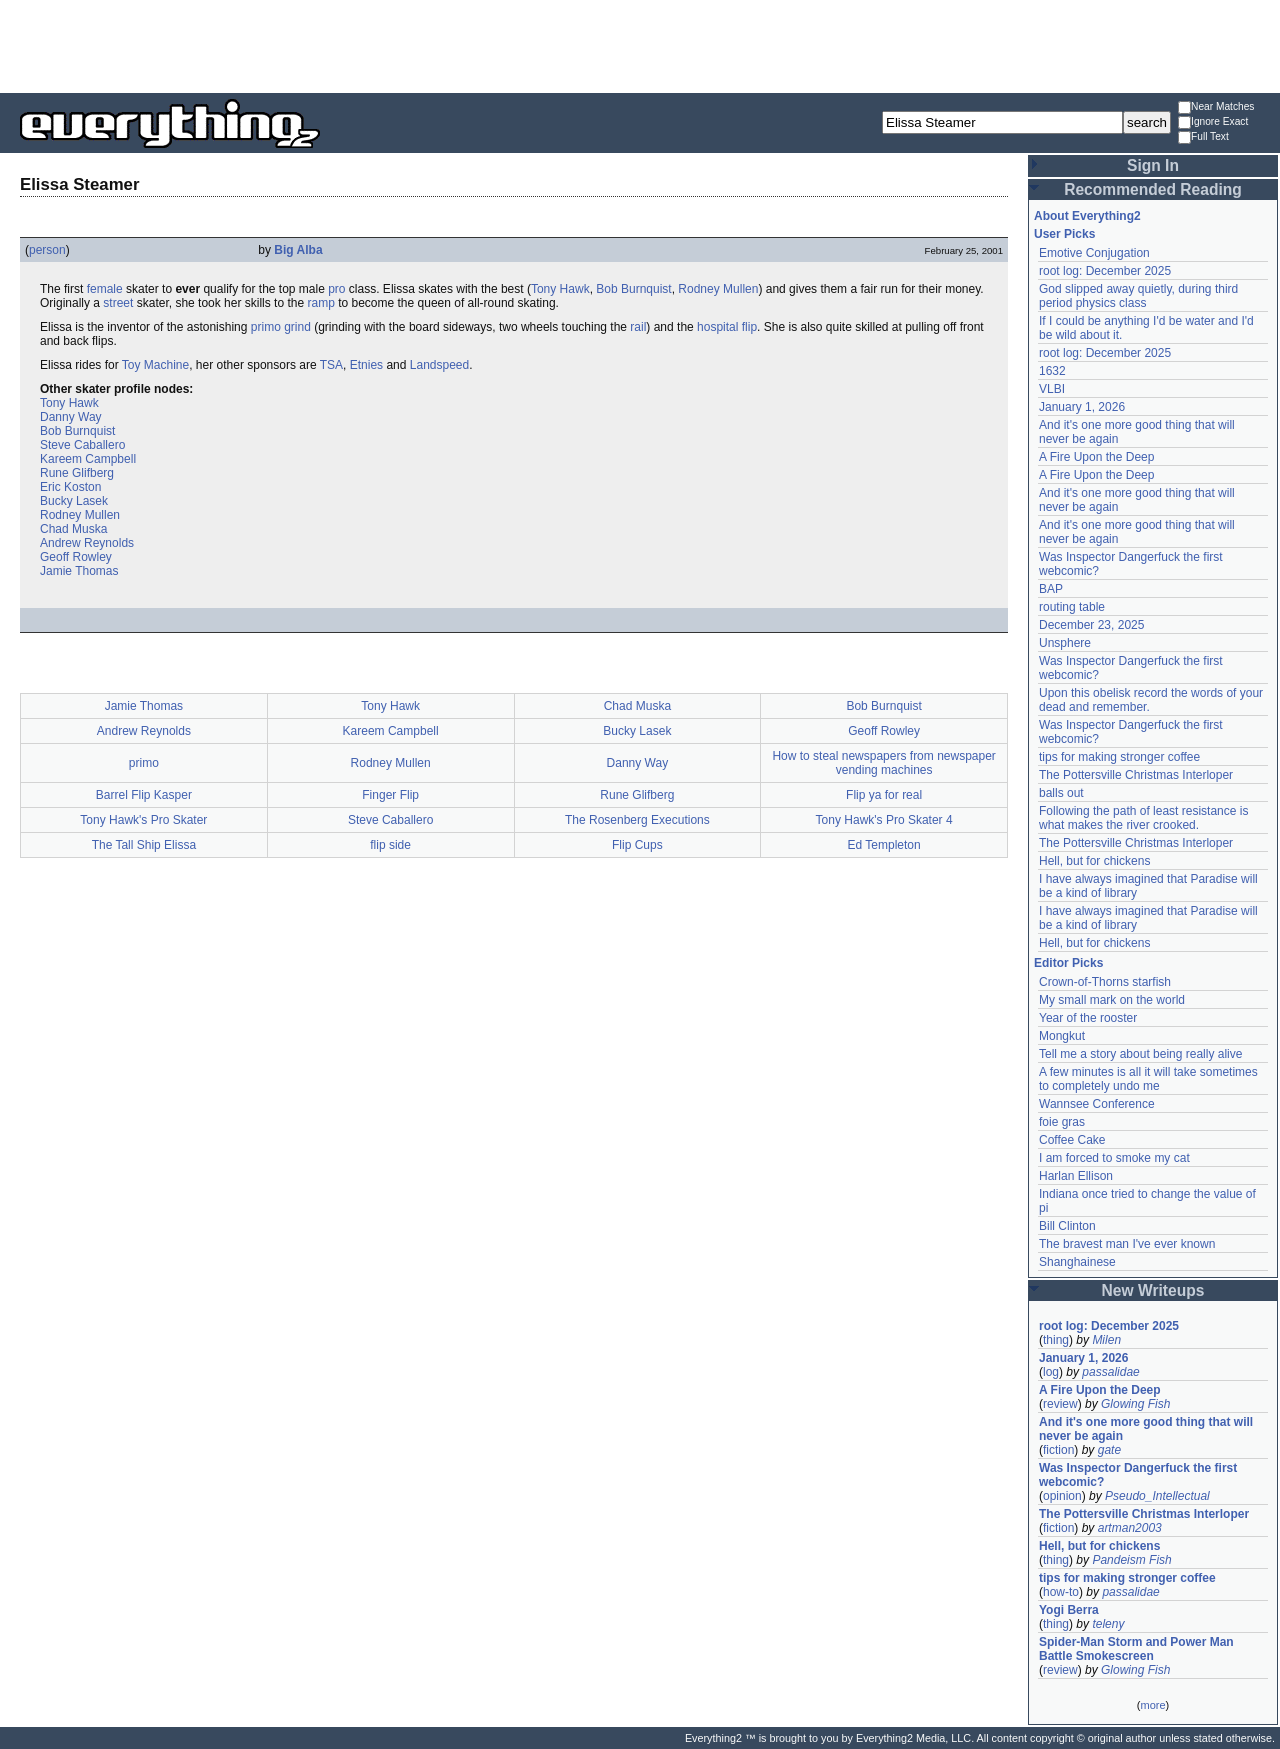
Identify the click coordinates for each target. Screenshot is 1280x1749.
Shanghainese (1077, 1262)
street (118, 303)
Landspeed (439, 365)
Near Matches (1216, 107)
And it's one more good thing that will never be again (1146, 1429)
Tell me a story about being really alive (1140, 1054)
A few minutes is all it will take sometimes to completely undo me (1148, 1079)
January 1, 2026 (1082, 407)
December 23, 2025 (1091, 625)
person (47, 250)
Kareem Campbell (88, 459)
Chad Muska (73, 529)
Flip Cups (637, 845)
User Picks (1064, 234)
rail (638, 327)
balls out (1061, 793)
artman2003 (1130, 1528)
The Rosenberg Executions (637, 820)
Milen (1106, 1340)
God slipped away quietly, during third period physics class (1138, 296)
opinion (1062, 1496)
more (1152, 1705)
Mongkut (1062, 1036)
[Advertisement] (640, 45)
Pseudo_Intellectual (1157, 1496)
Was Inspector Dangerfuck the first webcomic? (1138, 1475)
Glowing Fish (1135, 1404)
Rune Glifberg (77, 473)
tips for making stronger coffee (1119, 757)
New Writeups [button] (1153, 1290)
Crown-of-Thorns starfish (1105, 982)
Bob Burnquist (633, 289)
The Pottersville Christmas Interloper (1136, 775)
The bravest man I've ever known (1127, 1244)
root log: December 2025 (1105, 271)
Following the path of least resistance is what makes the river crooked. (1143, 818)
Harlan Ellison (1076, 1176)
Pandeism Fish (1131, 1560)
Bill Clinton (1067, 1226)
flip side (390, 845)
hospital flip (727, 327)
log (1051, 1372)
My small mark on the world (1112, 1000)
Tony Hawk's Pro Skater (143, 820)
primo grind (281, 327)
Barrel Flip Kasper (144, 795)
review (1060, 1404)
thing (1056, 1340)
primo (144, 763)
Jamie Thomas (79, 571)
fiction (1058, 1450)
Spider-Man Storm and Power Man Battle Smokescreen (1136, 1649)
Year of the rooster (1088, 1018)
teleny (1108, 1624)
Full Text (1203, 137)
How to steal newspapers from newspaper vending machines (883, 763)
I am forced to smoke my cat (1114, 1158)
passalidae (1110, 1372)
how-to (1061, 1592)
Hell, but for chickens (1094, 861)
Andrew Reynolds (87, 543)
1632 (1052, 371)
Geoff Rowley (76, 557)
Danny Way (71, 417)
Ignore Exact (1213, 122)
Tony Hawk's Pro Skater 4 (884, 820)
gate (1109, 1450)
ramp (320, 303)
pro (336, 289)
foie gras (1062, 1122)
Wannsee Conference (1097, 1104)
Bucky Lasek (74, 501)
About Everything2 (1087, 216)
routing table (1072, 607)
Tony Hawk (560, 289)
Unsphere (1065, 643)
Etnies (366, 365)
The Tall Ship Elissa (144, 845)
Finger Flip (390, 795)
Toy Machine (155, 365)
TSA (331, 365)
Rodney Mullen (718, 289)
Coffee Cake (1072, 1140)
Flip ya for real (884, 795)
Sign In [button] (1153, 165)
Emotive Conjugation (1094, 253)
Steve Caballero (82, 445)
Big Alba (298, 250)
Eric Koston (70, 487)
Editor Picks (1068, 963)
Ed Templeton (884, 845)
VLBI (1052, 389)
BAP (1051, 589)
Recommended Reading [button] (1153, 189)
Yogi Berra (1069, 1610)
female (105, 289)
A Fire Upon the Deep (1096, 457)
